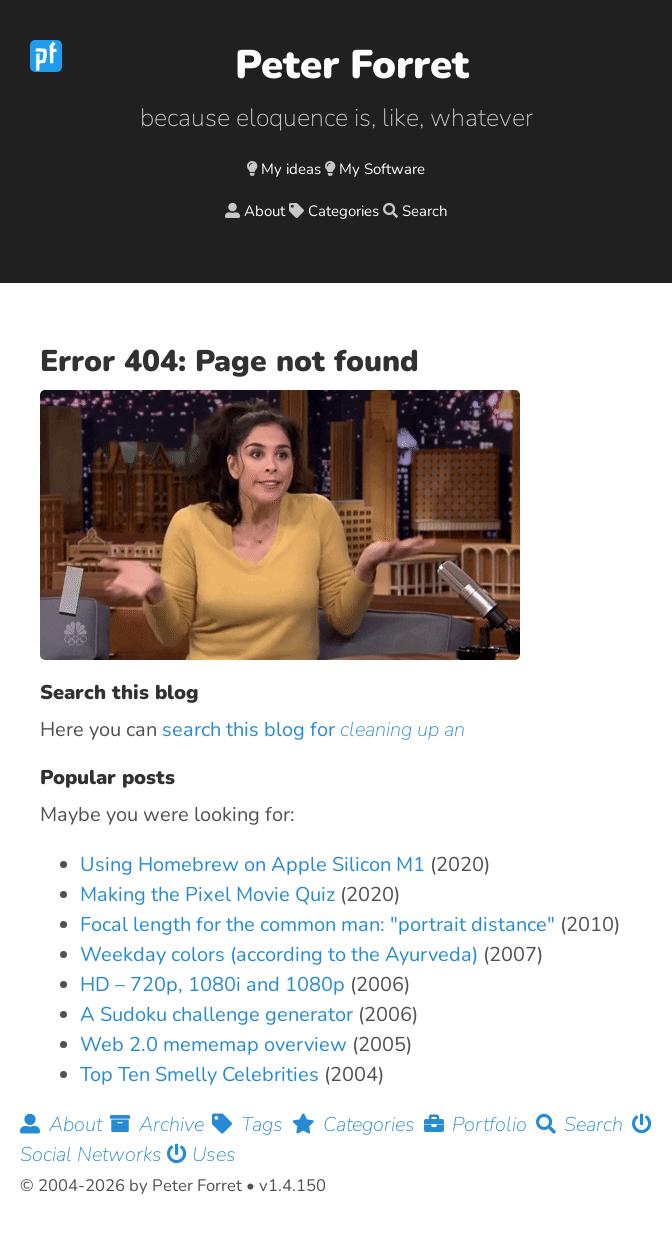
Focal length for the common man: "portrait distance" (317, 924)
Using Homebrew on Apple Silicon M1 (252, 864)
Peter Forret (352, 65)
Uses (201, 1154)
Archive (161, 1124)
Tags (251, 1124)
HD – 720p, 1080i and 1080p (212, 984)
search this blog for (313, 729)
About (264, 211)
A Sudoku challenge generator (216, 1014)
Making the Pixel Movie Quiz (207, 894)
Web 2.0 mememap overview (213, 1044)
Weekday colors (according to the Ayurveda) (279, 954)
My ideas (291, 169)
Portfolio (480, 1124)
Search (425, 211)
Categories (343, 211)
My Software (382, 169)
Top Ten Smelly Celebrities (199, 1074)
